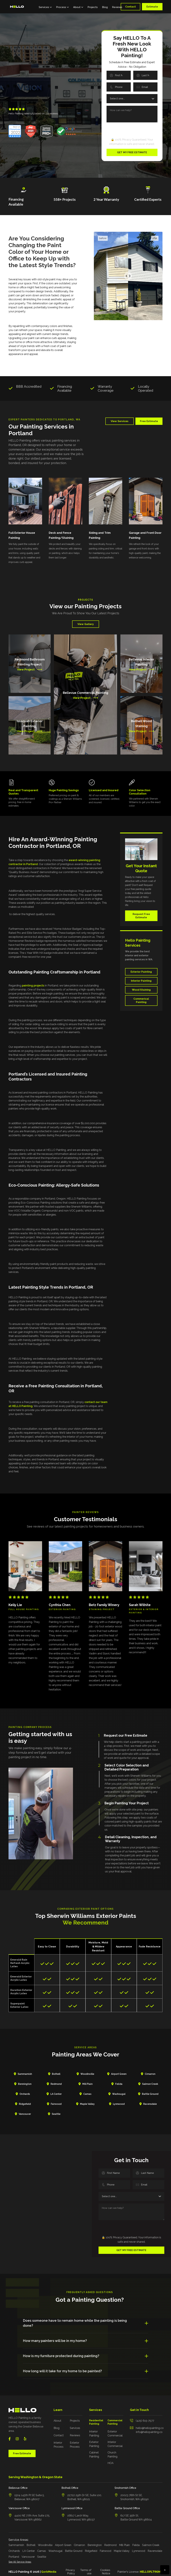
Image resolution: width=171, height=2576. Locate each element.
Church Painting (112, 2454)
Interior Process (58, 2444)
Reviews (117, 7)
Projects (93, 7)
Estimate (152, 6)
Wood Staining (141, 989)
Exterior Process (75, 2444)
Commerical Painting (141, 1000)
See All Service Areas (20, 2561)
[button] (45, 6)
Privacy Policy (70, 2571)
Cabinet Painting (94, 2454)
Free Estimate (149, 421)
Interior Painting (141, 980)
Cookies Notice (105, 2571)
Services (75, 2428)
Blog (105, 7)
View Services (119, 421)
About (57, 2420)
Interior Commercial (115, 2444)
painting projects (33, 985)
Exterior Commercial (115, 2433)
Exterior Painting (141, 971)
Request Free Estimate (141, 916)
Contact (130, 6)
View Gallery (85, 624)
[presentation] (127, 130)
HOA (111, 2463)
